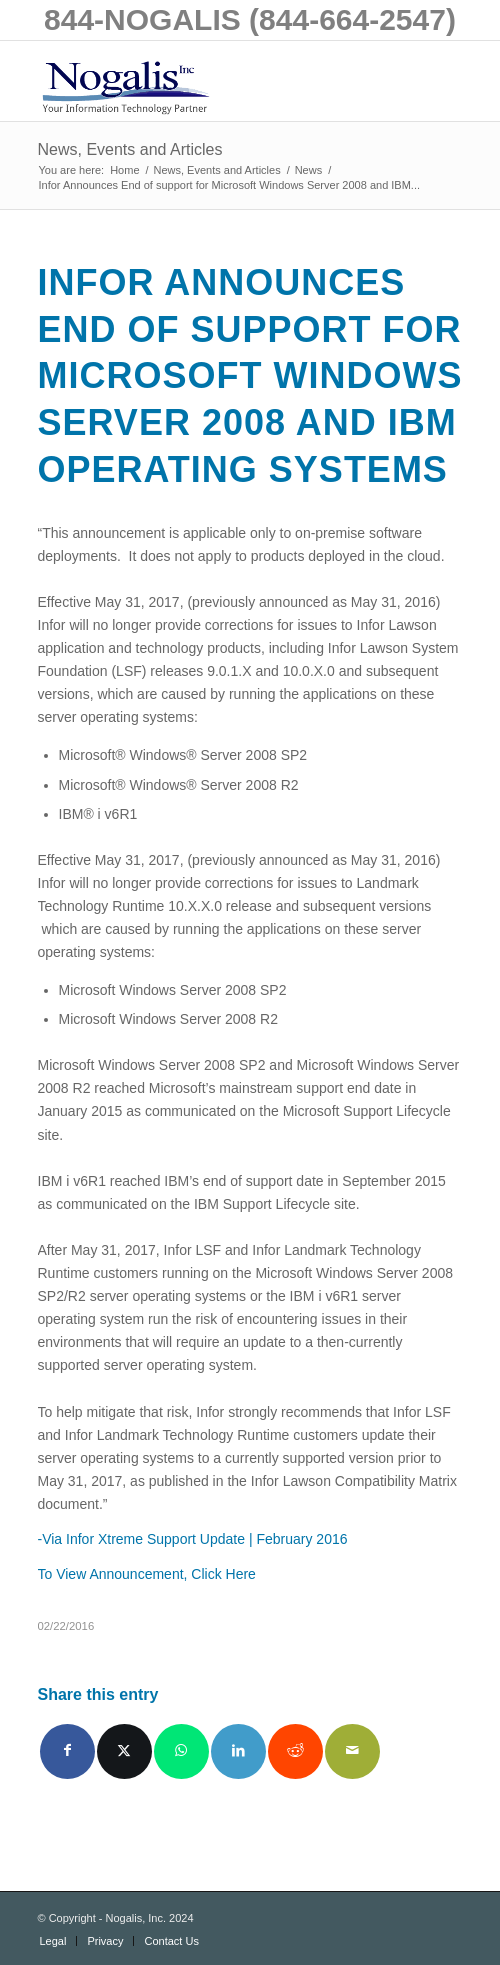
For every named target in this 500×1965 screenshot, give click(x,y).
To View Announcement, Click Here (147, 1574)
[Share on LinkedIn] (238, 1751)
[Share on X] (124, 1751)
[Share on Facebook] (67, 1751)
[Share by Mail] (352, 1751)
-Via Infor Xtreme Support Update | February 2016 (193, 1539)
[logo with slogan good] (208, 81)
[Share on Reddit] (295, 1751)
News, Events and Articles (130, 149)
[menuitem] (53, 1941)
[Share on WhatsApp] (181, 1751)
